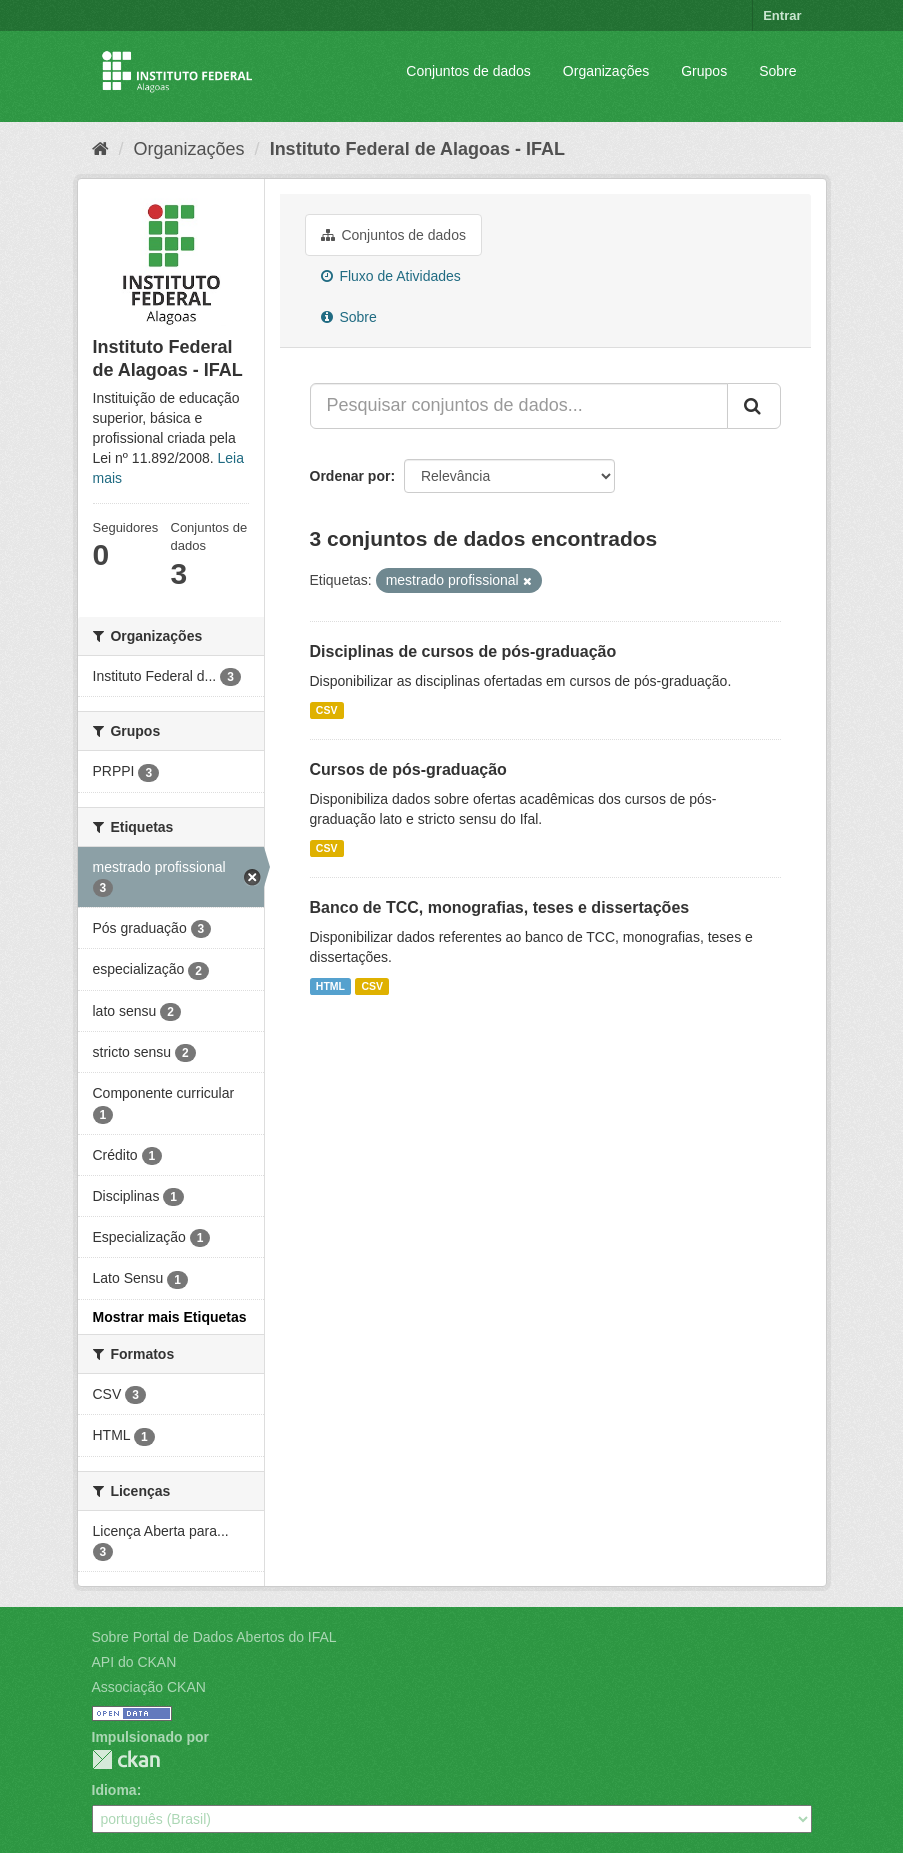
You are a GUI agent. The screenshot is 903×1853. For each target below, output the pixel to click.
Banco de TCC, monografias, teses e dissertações (500, 907)
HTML (330, 986)
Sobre (777, 71)
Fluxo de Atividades (391, 276)
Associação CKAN (149, 1687)
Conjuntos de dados (468, 71)
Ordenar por (350, 476)
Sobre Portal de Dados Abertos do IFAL (214, 1637)
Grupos (704, 71)
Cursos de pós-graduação (408, 769)
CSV (327, 710)
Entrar (782, 15)
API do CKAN (134, 1662)
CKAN (126, 1759)
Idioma (114, 1790)
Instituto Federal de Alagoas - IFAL (417, 149)
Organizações (606, 71)
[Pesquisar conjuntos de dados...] (519, 406)
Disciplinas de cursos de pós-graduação (463, 651)
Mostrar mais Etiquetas (170, 1317)
